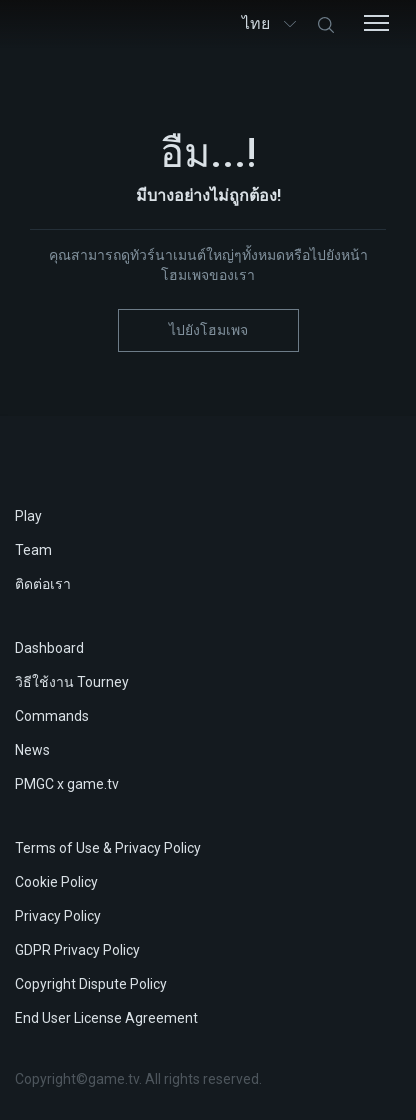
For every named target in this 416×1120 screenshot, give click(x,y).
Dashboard (49, 648)
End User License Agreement (106, 1018)
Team (33, 550)
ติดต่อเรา (43, 584)
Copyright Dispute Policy (91, 984)
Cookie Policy (56, 882)
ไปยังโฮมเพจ (208, 330)
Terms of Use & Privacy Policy (108, 848)
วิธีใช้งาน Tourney (72, 682)
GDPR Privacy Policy (77, 950)
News (32, 750)
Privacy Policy (58, 916)
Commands (52, 716)
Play (28, 516)
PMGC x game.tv (67, 784)
